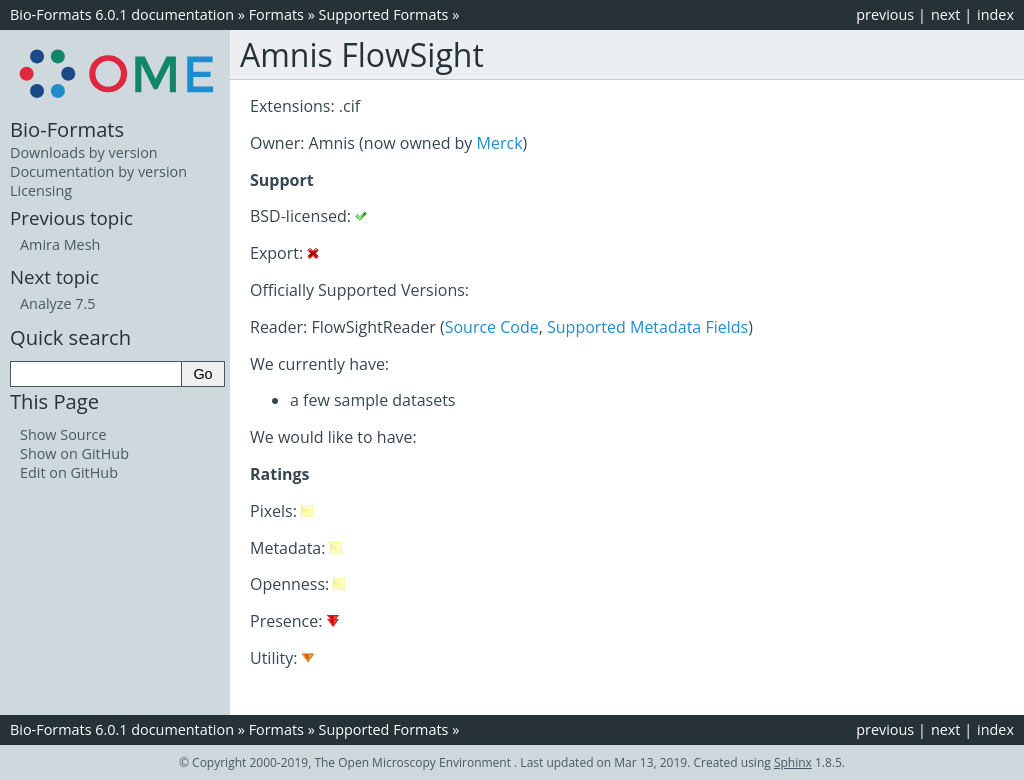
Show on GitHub (74, 453)
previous (885, 14)
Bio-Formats (67, 129)
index (995, 14)
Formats (276, 14)
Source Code (492, 327)
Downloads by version (84, 152)
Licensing (41, 190)
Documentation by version (98, 171)
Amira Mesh (60, 244)
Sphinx (793, 762)
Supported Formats (384, 14)
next (946, 14)
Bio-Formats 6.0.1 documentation (122, 14)
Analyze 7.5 (58, 303)
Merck (500, 143)
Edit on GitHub (69, 472)
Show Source (63, 434)
